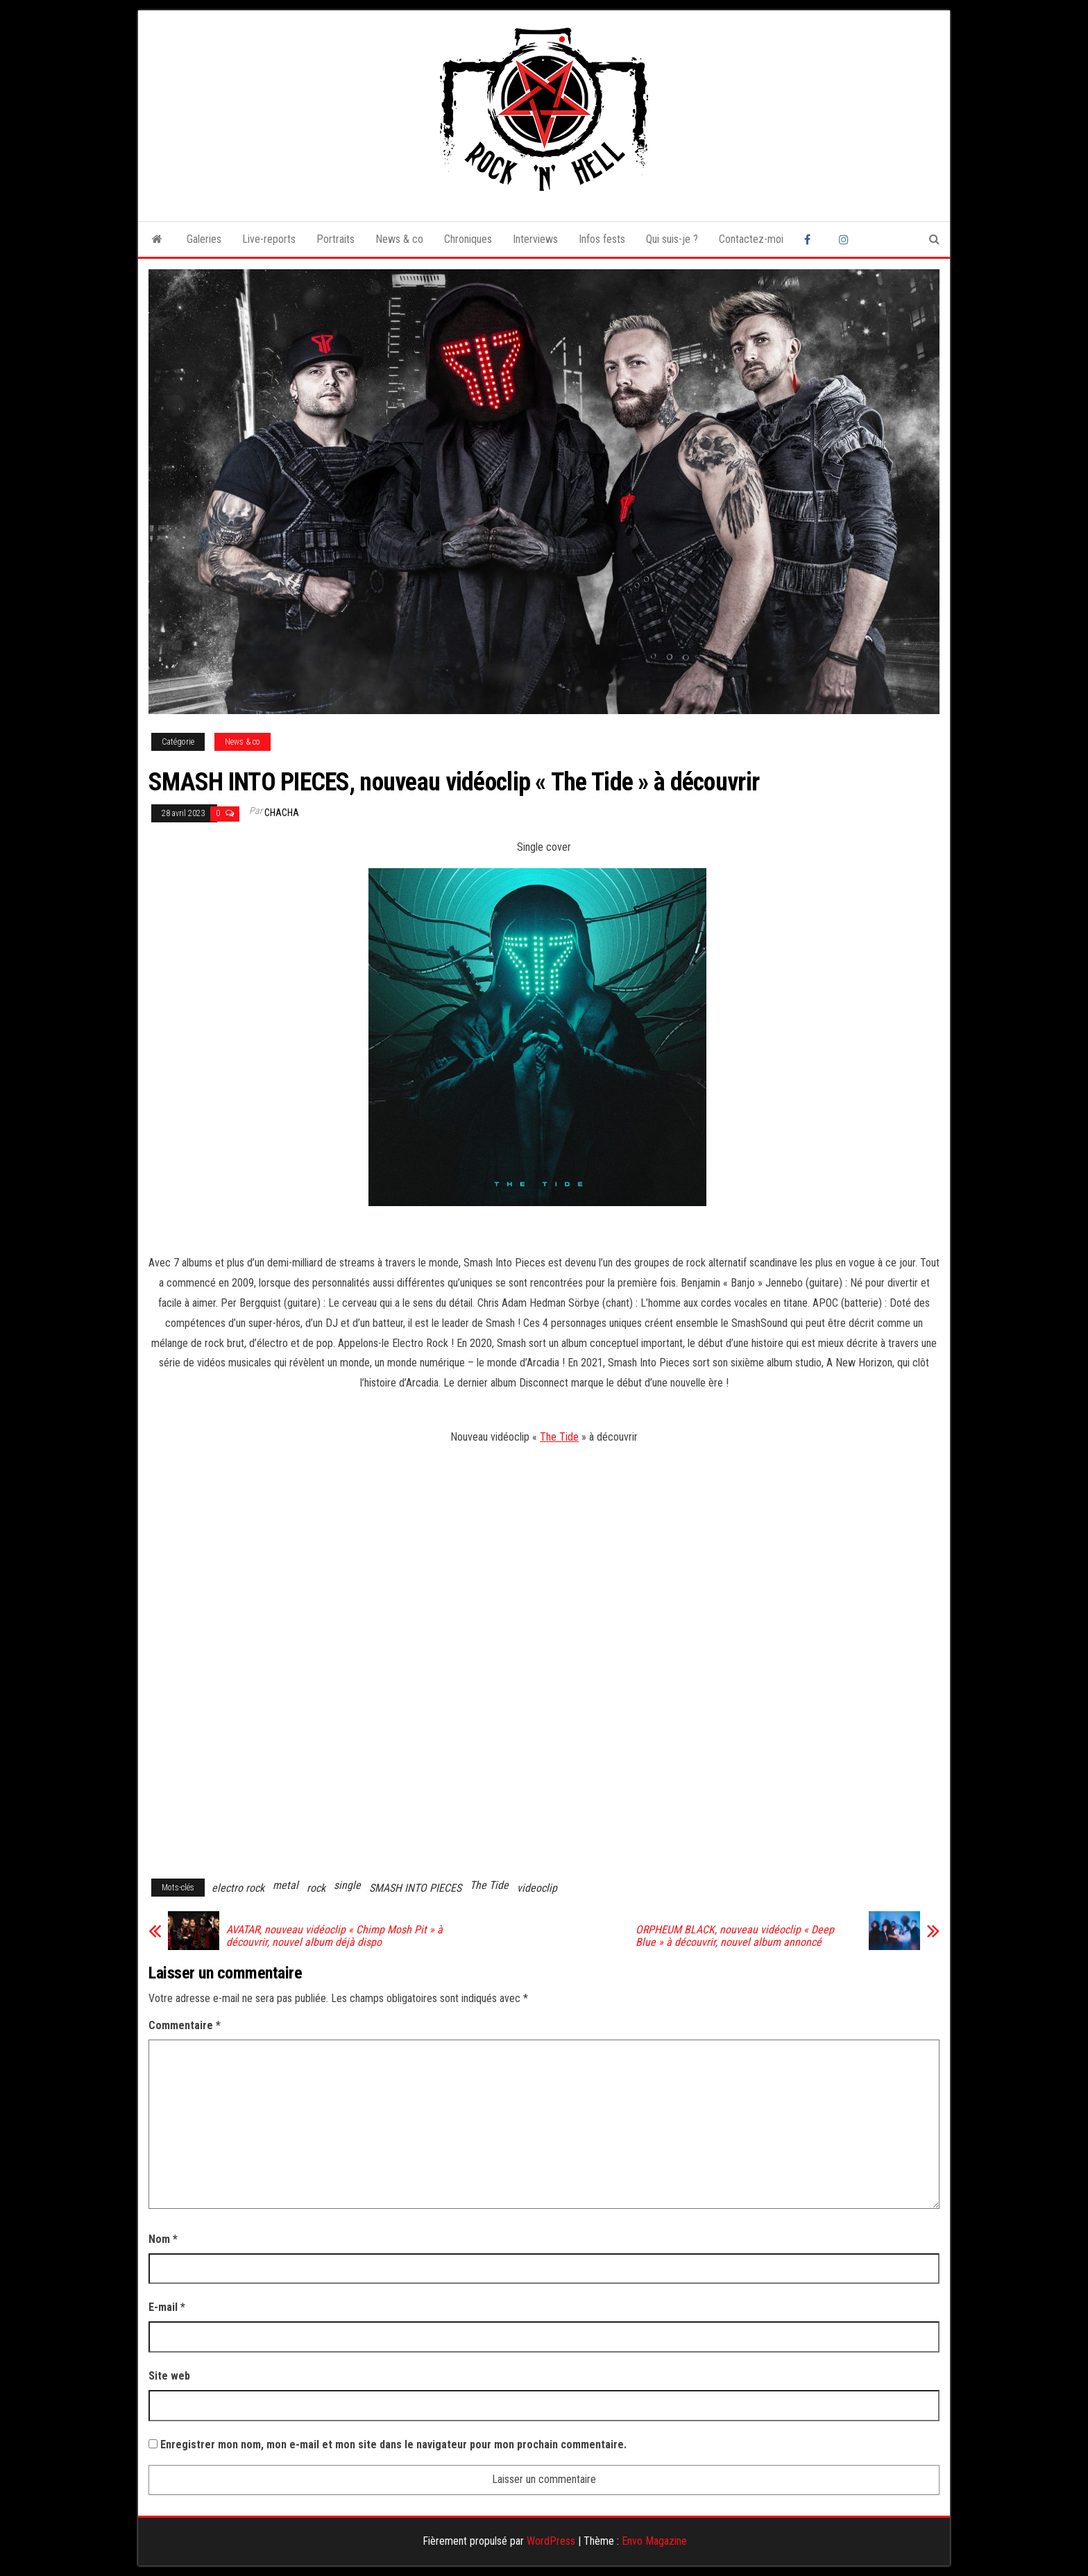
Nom (163, 2239)
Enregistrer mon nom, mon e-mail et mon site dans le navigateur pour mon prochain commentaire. (393, 2444)
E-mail (166, 2307)
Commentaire (184, 2025)
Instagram (845, 239)
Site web (169, 2375)
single (347, 1885)
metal (285, 1885)
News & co (399, 239)
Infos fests (602, 239)
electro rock (238, 1888)
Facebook (811, 239)
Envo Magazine (654, 2541)
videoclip (537, 1888)
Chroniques (468, 239)
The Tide (559, 1436)
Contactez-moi (751, 239)
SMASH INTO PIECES (415, 1888)
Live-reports (269, 239)
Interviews (535, 239)
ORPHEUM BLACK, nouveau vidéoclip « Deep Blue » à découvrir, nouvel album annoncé (735, 1936)
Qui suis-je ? (672, 239)
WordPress (551, 2541)
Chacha (281, 812)
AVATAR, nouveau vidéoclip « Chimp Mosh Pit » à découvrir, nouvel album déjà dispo (334, 1936)
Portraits (335, 239)
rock (316, 1888)
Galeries (204, 239)
